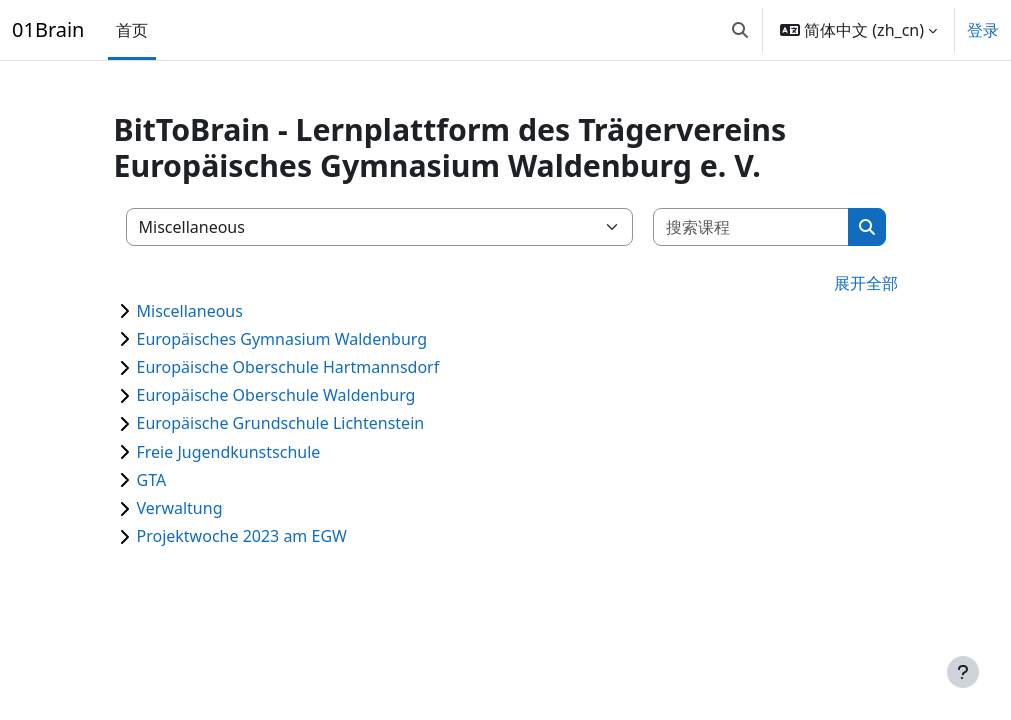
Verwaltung (180, 508)
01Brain (48, 29)
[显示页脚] (963, 672)
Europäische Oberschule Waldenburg (276, 395)
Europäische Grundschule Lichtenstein (281, 423)
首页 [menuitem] (132, 30)
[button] (740, 30)
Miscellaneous (190, 311)
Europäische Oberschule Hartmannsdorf (288, 367)
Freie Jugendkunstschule (229, 452)
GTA (152, 480)
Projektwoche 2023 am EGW (242, 536)
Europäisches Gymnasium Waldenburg (282, 339)
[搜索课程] (751, 227)
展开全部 (866, 283)
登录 (983, 30)
